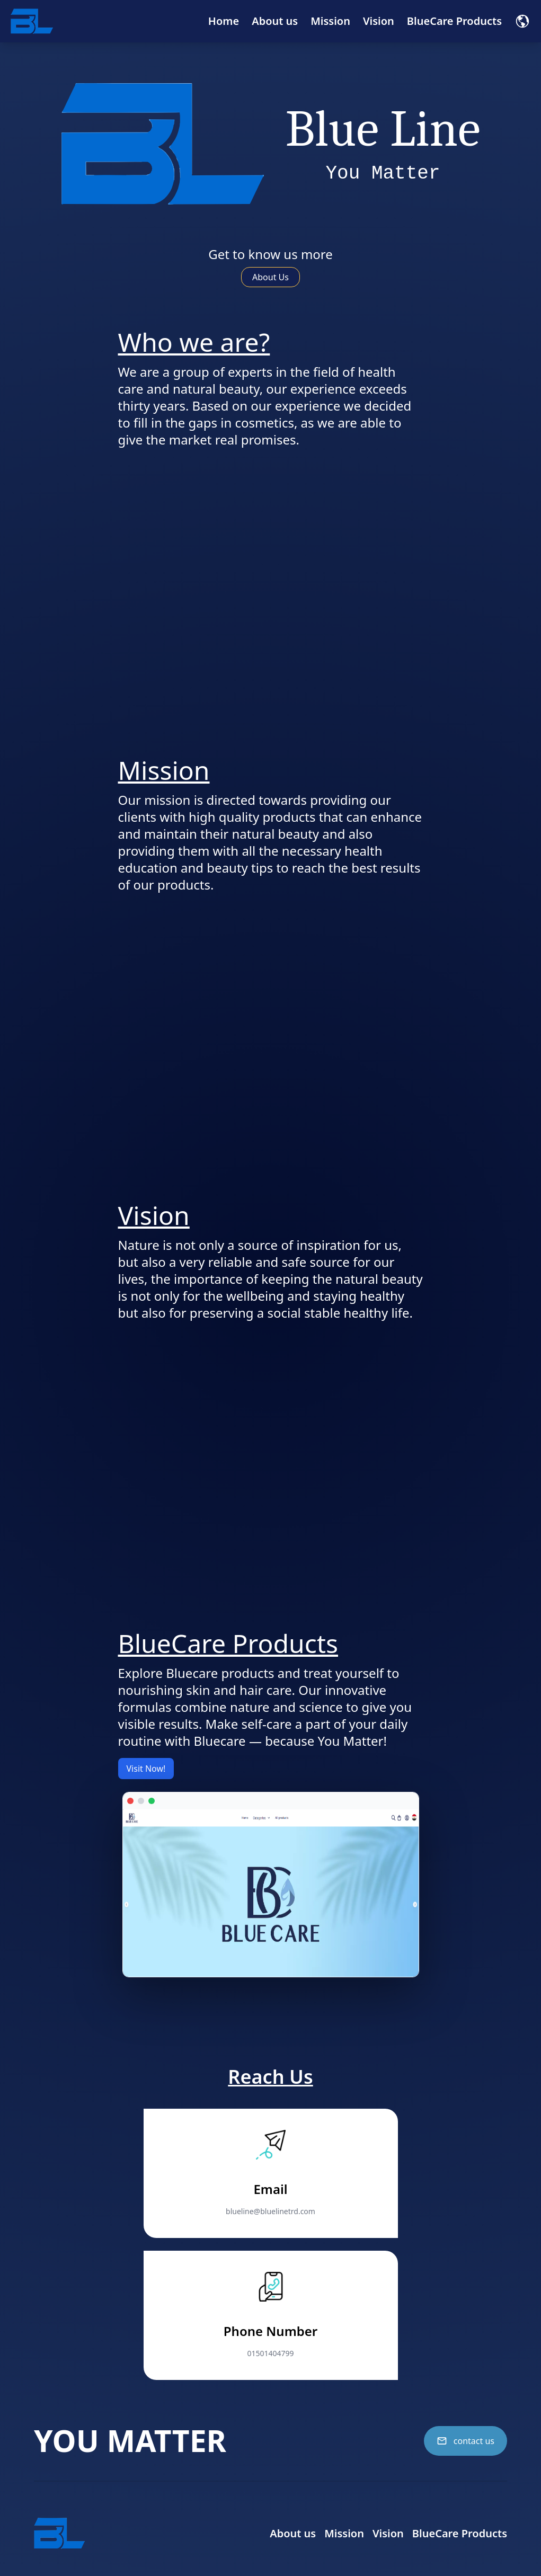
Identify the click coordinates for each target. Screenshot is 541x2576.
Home (223, 21)
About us (275, 21)
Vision (378, 21)
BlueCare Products (454, 21)
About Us (270, 277)
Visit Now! (146, 1768)
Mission (330, 21)
